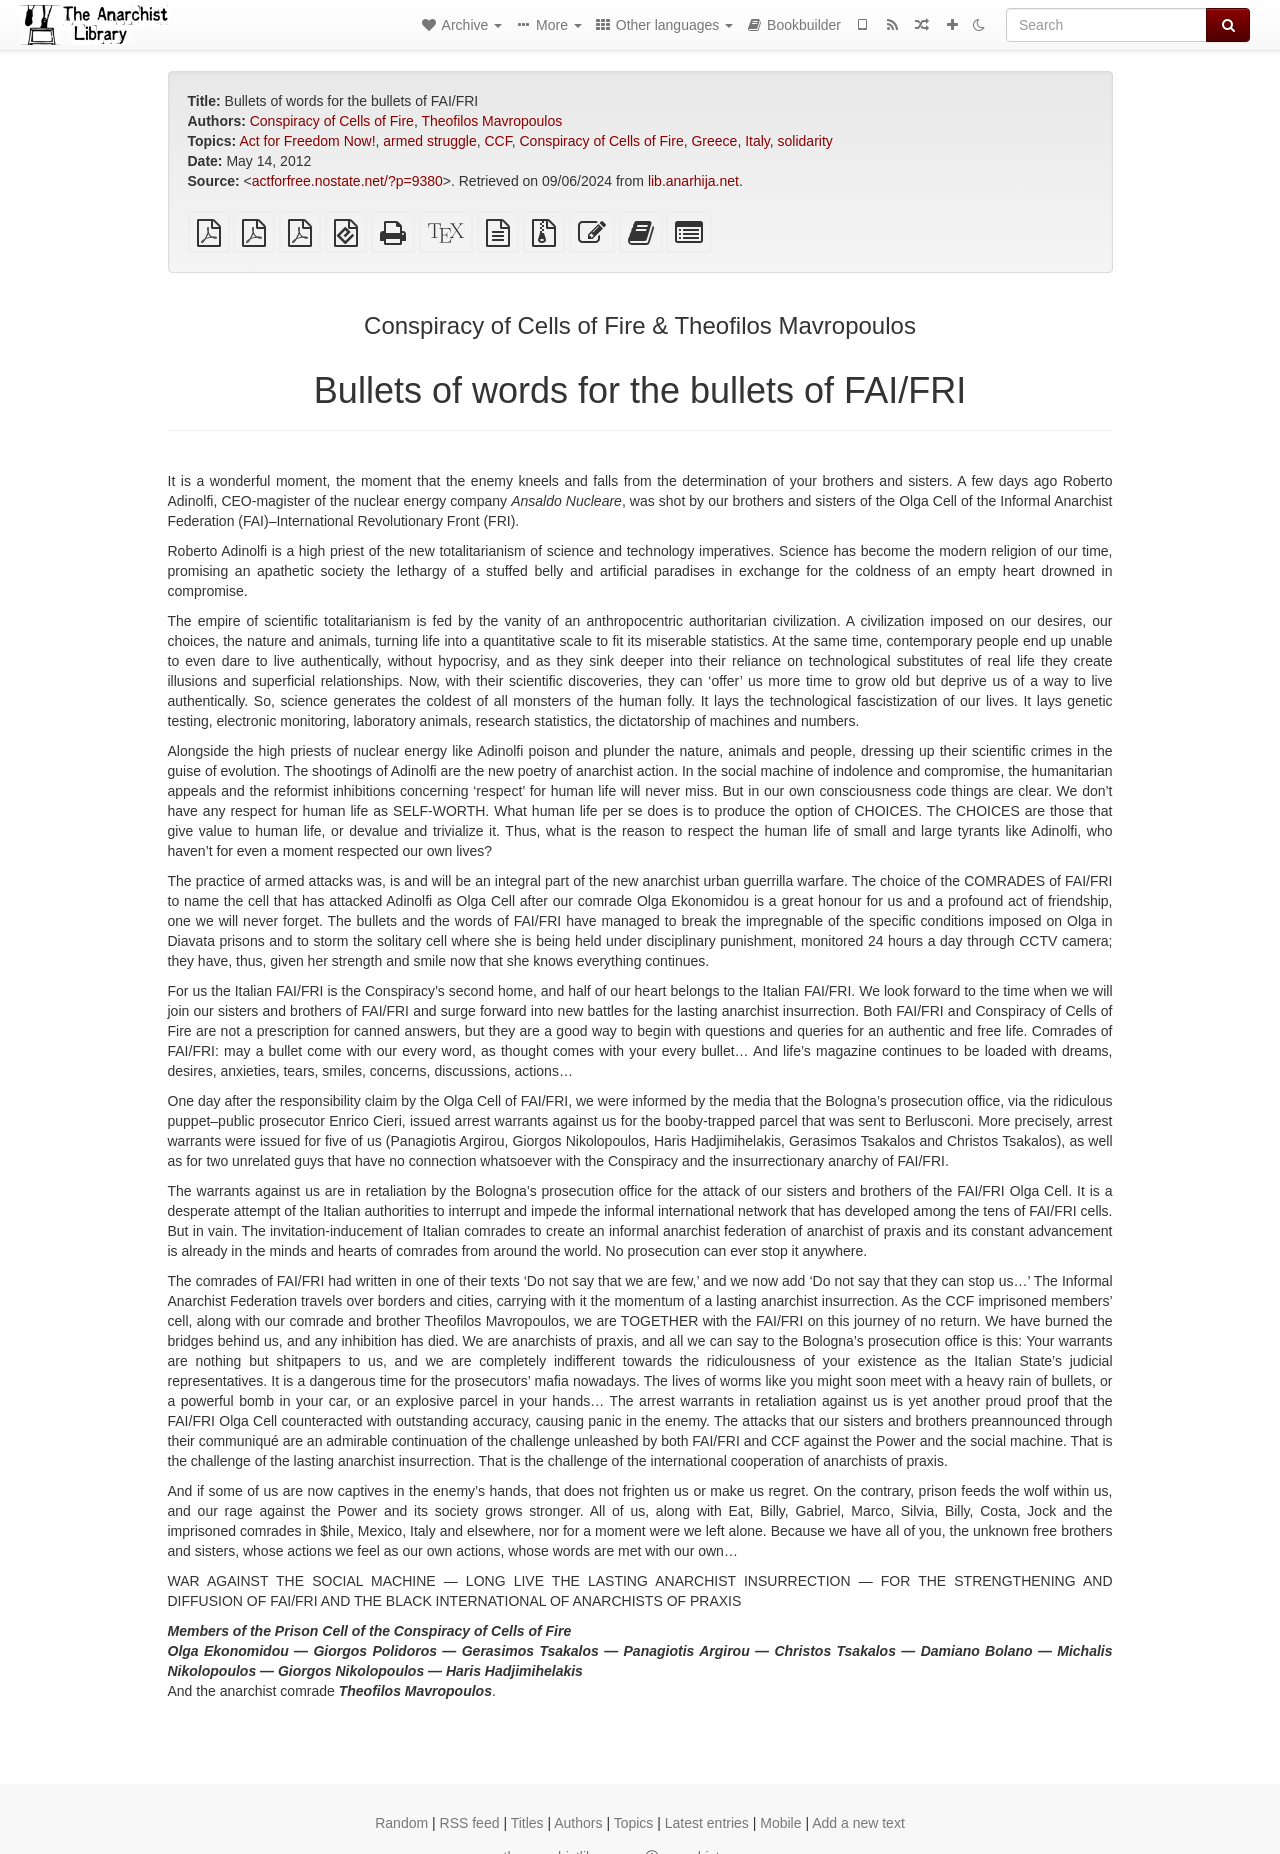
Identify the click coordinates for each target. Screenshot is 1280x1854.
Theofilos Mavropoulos (491, 121)
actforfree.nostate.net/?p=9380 (347, 181)
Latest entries (707, 1823)
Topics (634, 1823)
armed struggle (429, 141)
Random (401, 1823)
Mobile (780, 1823)
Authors (578, 1823)
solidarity (805, 141)
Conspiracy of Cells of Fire (332, 121)
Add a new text (858, 1823)
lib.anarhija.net (693, 181)
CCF (497, 141)
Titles (527, 1823)
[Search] (1106, 25)
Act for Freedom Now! (307, 141)
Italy (757, 141)
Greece (714, 141)
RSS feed (470, 1823)
